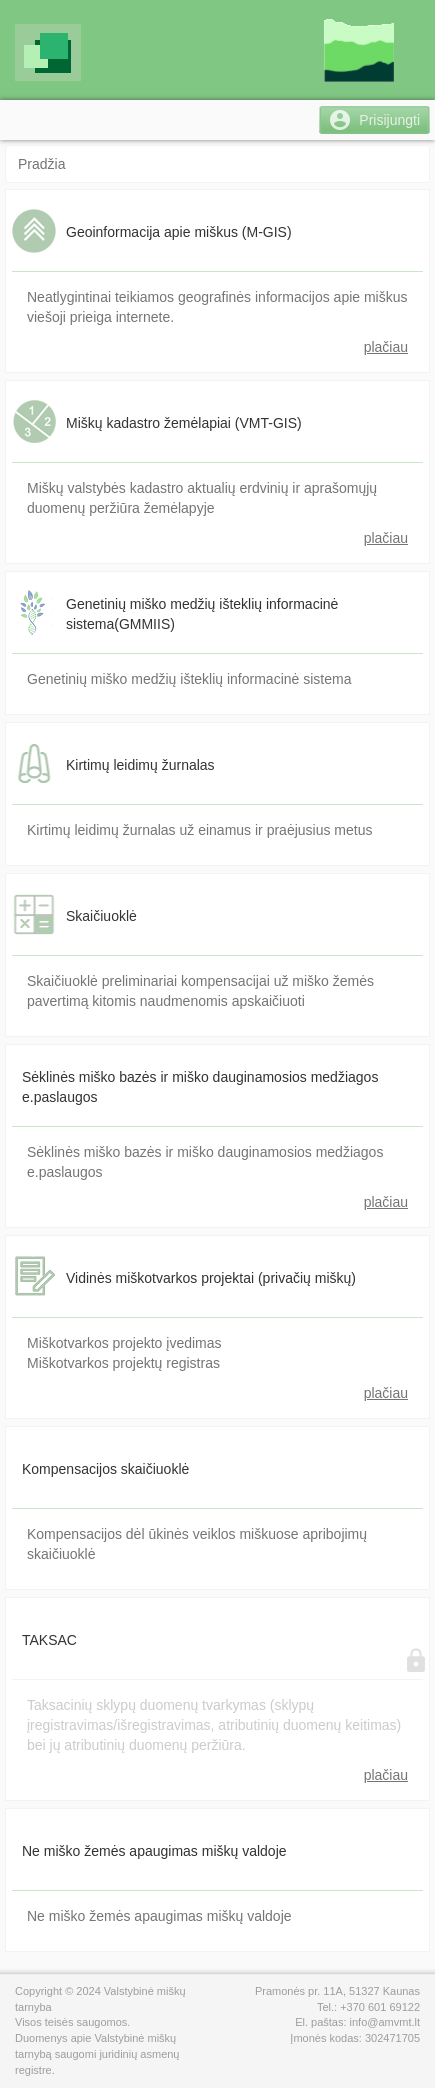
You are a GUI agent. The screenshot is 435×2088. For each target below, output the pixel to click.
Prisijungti (389, 120)
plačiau (386, 347)
